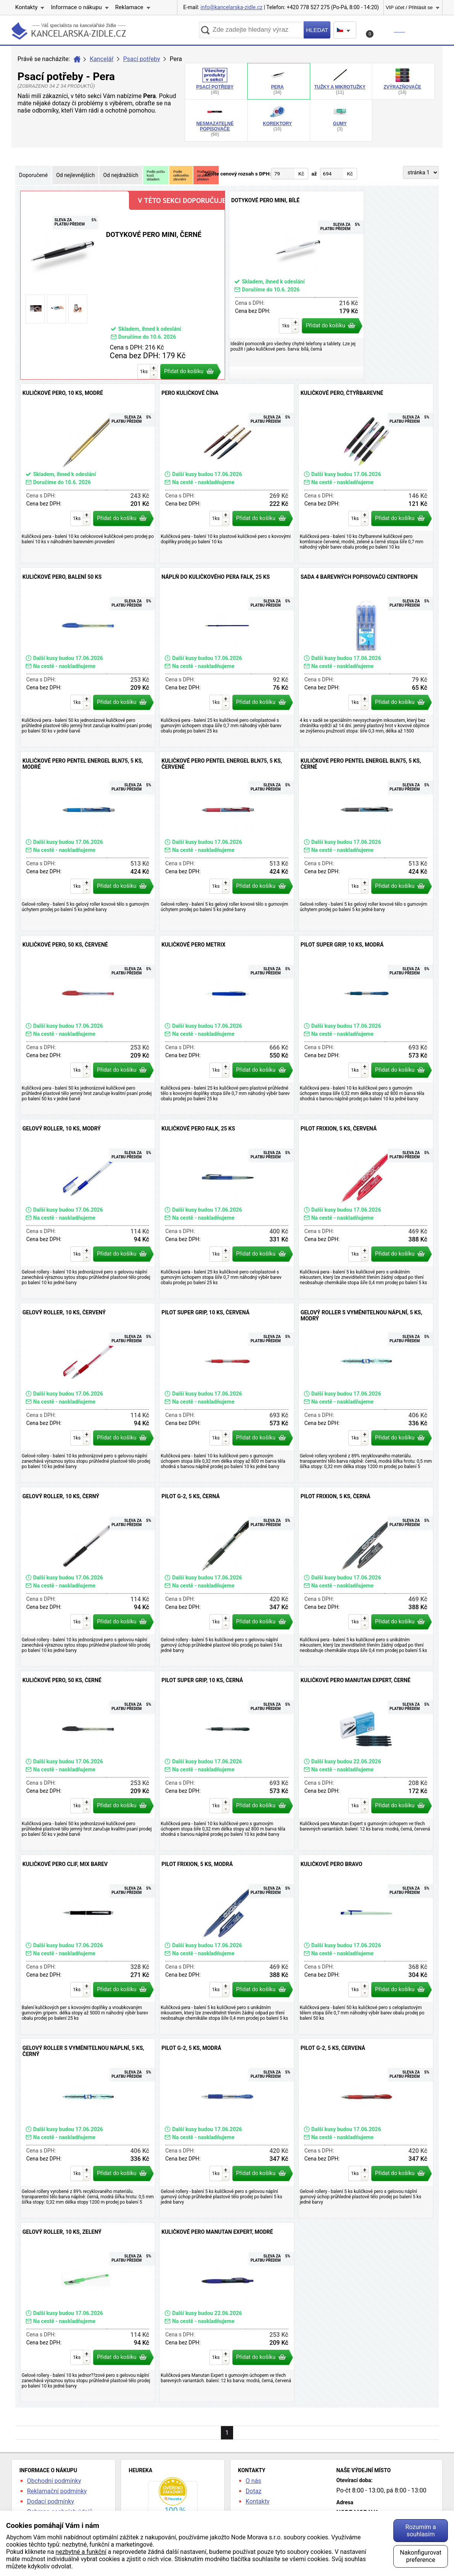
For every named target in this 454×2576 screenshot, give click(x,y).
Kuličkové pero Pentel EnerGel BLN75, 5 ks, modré (88, 841)
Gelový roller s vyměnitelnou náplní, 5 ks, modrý (366, 1393)
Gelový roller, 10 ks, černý (88, 1576)
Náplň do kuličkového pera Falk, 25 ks (226, 657)
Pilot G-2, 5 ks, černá (226, 1576)
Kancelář (101, 59)
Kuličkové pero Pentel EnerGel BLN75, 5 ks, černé (366, 841)
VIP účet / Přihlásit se (409, 7)
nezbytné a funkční (81, 2551)
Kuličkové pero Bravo (366, 1944)
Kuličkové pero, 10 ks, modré (88, 473)
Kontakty (26, 7)
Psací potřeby (141, 59)
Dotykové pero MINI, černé (123, 285)
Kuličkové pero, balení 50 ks (88, 657)
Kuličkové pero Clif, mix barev (88, 1944)
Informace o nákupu (76, 7)
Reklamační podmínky (57, 2491)
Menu (427, 30)
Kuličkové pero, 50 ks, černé (88, 1760)
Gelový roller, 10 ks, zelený (88, 2312)
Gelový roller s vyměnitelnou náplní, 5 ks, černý (88, 2128)
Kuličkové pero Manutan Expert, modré (226, 2312)
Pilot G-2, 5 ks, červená (366, 2128)
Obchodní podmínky (54, 2480)
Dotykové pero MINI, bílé (296, 285)
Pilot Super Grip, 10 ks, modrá (366, 1025)
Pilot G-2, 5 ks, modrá (226, 2128)
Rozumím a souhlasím (420, 2530)
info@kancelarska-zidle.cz (231, 7)
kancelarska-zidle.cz (68, 32)
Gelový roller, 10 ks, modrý (88, 1209)
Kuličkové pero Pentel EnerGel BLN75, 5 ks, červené (226, 841)
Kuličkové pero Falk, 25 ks (226, 1209)
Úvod (77, 59)
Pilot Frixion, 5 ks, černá (366, 1576)
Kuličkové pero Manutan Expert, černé (366, 1760)
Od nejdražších (120, 175)
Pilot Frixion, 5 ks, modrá (226, 1944)
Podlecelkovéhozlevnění (181, 175)
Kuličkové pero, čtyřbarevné (366, 473)
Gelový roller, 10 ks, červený (88, 1393)
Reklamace (129, 7)
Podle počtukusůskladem (156, 175)
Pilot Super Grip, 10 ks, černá (226, 1760)
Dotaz (254, 2491)
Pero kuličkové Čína (226, 473)
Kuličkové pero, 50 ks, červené (88, 1025)
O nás (253, 2480)
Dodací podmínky (50, 2501)
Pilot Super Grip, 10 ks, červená (226, 1393)
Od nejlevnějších (75, 175)
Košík (386, 32)
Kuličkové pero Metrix (226, 1025)
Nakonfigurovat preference (420, 2556)
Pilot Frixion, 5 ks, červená (366, 1209)
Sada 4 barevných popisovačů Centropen (366, 657)
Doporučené (33, 175)
